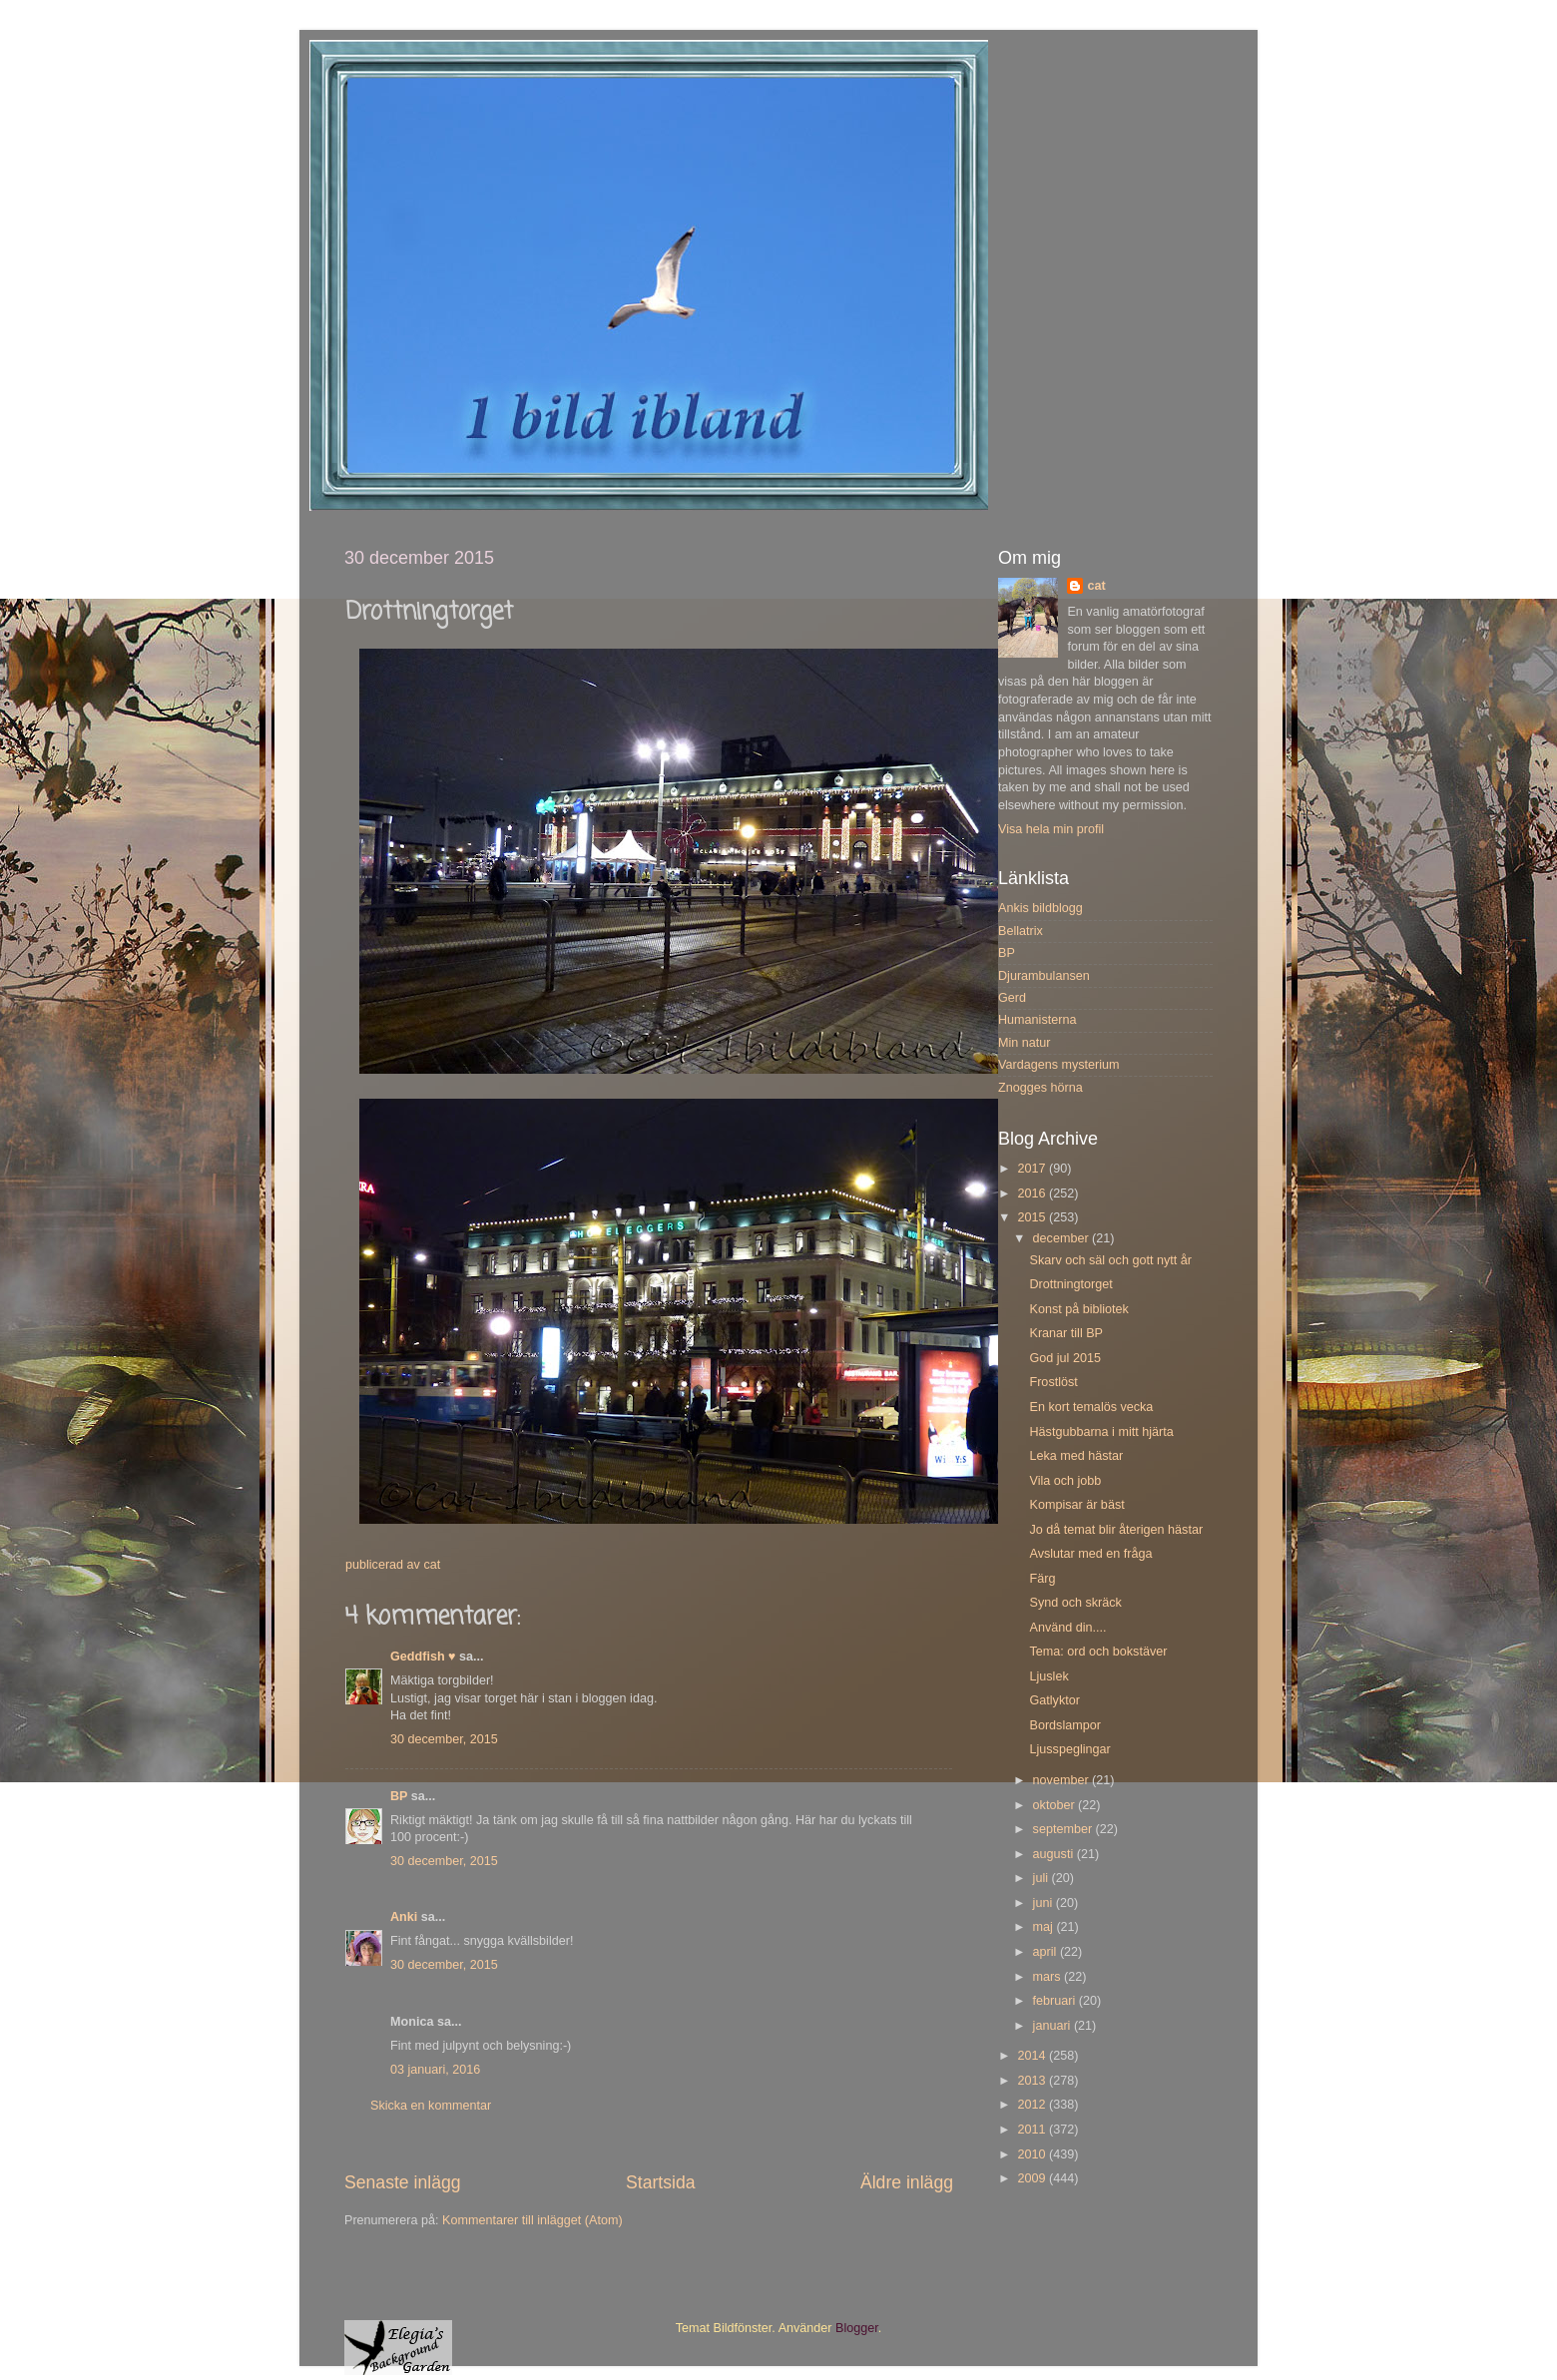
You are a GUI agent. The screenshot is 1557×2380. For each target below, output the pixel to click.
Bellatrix (1020, 931)
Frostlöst (1053, 1382)
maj (1045, 1927)
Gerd (1012, 998)
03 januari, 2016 (435, 2070)
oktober (1056, 1805)
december (1063, 1238)
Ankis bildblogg (1040, 908)
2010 (1033, 2154)
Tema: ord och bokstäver (1098, 1652)
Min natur (1024, 1043)
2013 (1033, 2081)
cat (1096, 586)
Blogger (856, 2328)
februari (1056, 2001)
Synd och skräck (1075, 1603)
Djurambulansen (1044, 976)
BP (398, 1796)
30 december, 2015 (444, 1739)
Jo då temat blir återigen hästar (1116, 1530)
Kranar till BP (1066, 1333)
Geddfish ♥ (423, 1657)
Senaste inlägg (402, 2182)
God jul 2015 (1064, 1358)
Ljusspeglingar (1069, 1749)
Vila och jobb (1065, 1481)
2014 (1033, 2056)
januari (1053, 2026)
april (1046, 1952)
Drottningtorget (1070, 1284)
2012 (1033, 2105)
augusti (1055, 1854)
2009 (1033, 2178)
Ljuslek (1048, 1676)
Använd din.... (1067, 1628)
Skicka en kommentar (430, 2106)
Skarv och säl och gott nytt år (1110, 1260)
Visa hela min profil (1051, 829)
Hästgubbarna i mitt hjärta (1101, 1432)
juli (1042, 1878)
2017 (1033, 1169)
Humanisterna (1037, 1020)
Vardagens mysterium (1059, 1065)
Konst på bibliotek (1078, 1309)
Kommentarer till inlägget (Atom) (532, 2220)
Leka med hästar (1076, 1456)
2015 (1033, 1217)
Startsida (661, 2182)
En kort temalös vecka (1091, 1407)
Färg (1042, 1579)
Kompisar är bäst (1076, 1505)
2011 (1033, 2130)
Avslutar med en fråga (1090, 1554)
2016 (1033, 1193)
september (1064, 1829)
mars (1048, 1977)
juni (1044, 1903)
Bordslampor (1064, 1725)
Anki (403, 1917)
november (1063, 1780)
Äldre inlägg (906, 2182)
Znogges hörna (1040, 1088)
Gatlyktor (1054, 1700)
